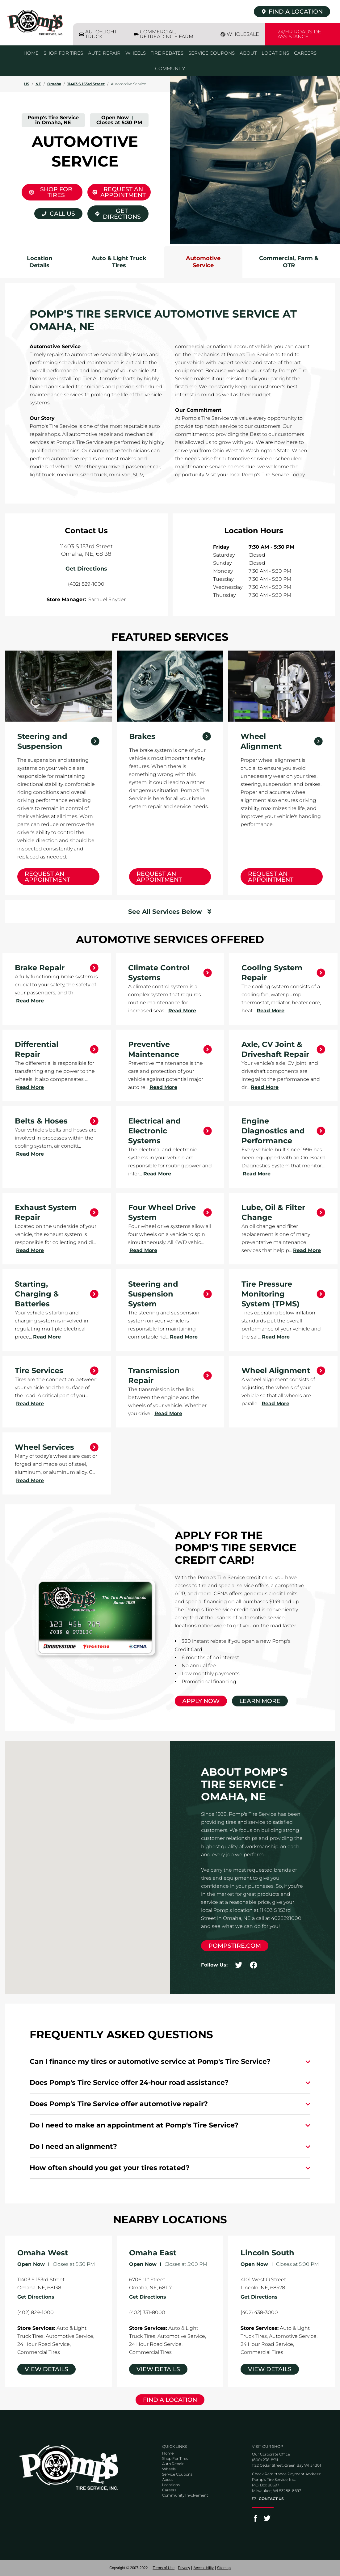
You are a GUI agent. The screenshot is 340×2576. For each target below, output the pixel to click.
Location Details (39, 262)
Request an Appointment (47, 876)
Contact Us (271, 2499)
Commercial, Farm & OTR (288, 262)
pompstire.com (234, 1945)
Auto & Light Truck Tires (119, 262)
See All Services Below (165, 911)
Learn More (259, 1701)
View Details (46, 2369)
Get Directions (114, 212)
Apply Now (201, 1701)
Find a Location (170, 2399)
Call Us (62, 213)
